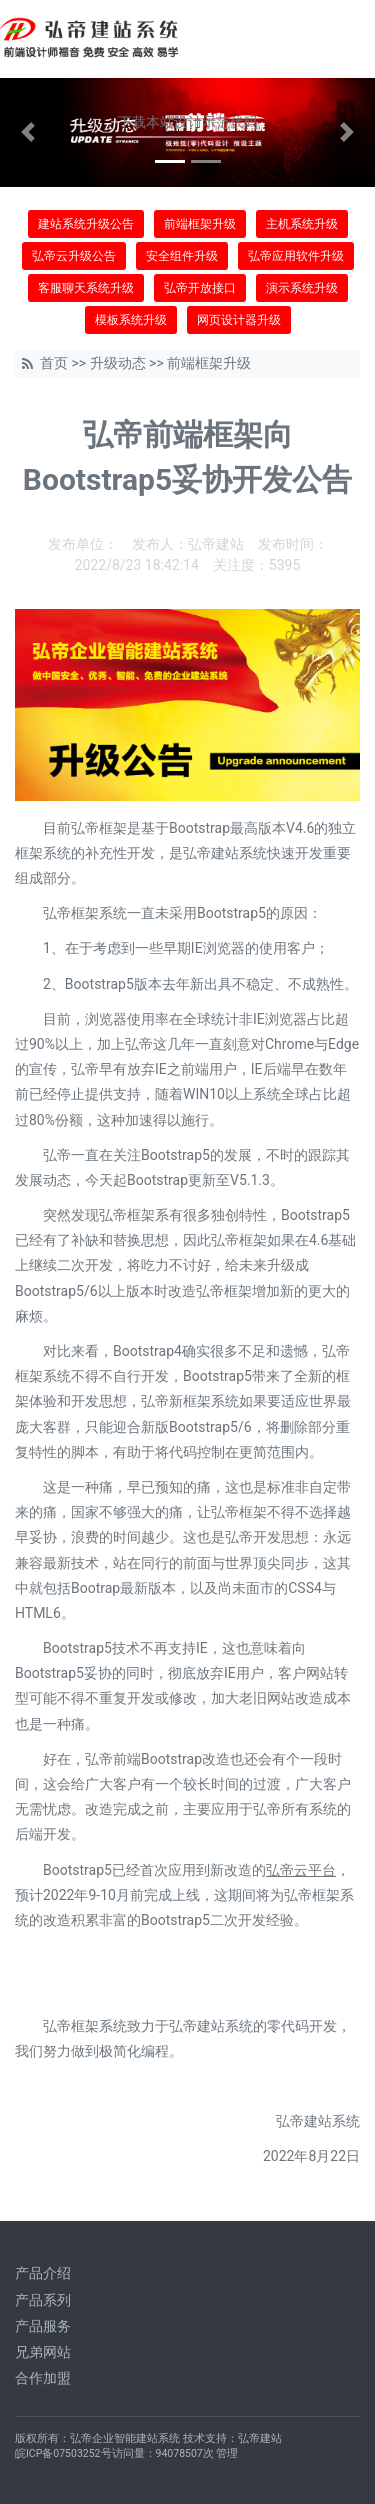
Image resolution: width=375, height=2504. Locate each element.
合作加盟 (43, 2378)
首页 (54, 363)
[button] (28, 132)
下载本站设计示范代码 (188, 122)
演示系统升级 (302, 288)
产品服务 (43, 2326)
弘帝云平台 (301, 1870)
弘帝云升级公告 (74, 256)
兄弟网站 (43, 2352)
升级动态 (118, 363)
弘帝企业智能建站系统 (125, 2438)
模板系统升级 (131, 320)
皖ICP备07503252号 (63, 2453)
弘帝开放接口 (200, 288)
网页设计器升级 (239, 320)
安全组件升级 (182, 256)
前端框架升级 (200, 224)
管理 (227, 2453)
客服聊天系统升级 (86, 288)
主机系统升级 (302, 224)
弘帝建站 (260, 2438)
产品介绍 (43, 2273)
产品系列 (43, 2300)
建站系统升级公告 (86, 224)
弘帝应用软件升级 (296, 256)
